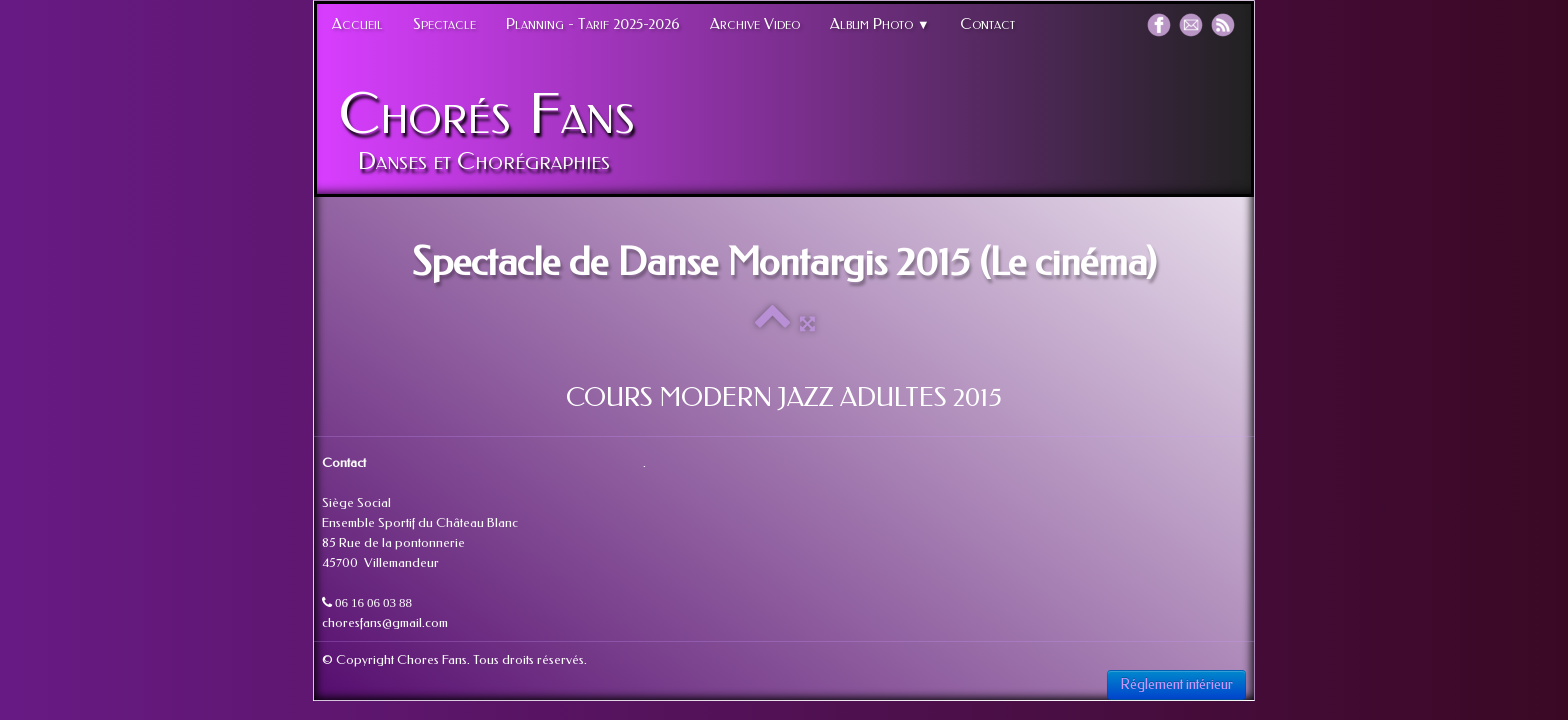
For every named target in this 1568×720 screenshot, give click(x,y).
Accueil (357, 24)
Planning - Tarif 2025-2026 (593, 24)
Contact (987, 24)
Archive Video (755, 24)
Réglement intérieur (1176, 684)
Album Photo (880, 24)
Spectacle (444, 24)
